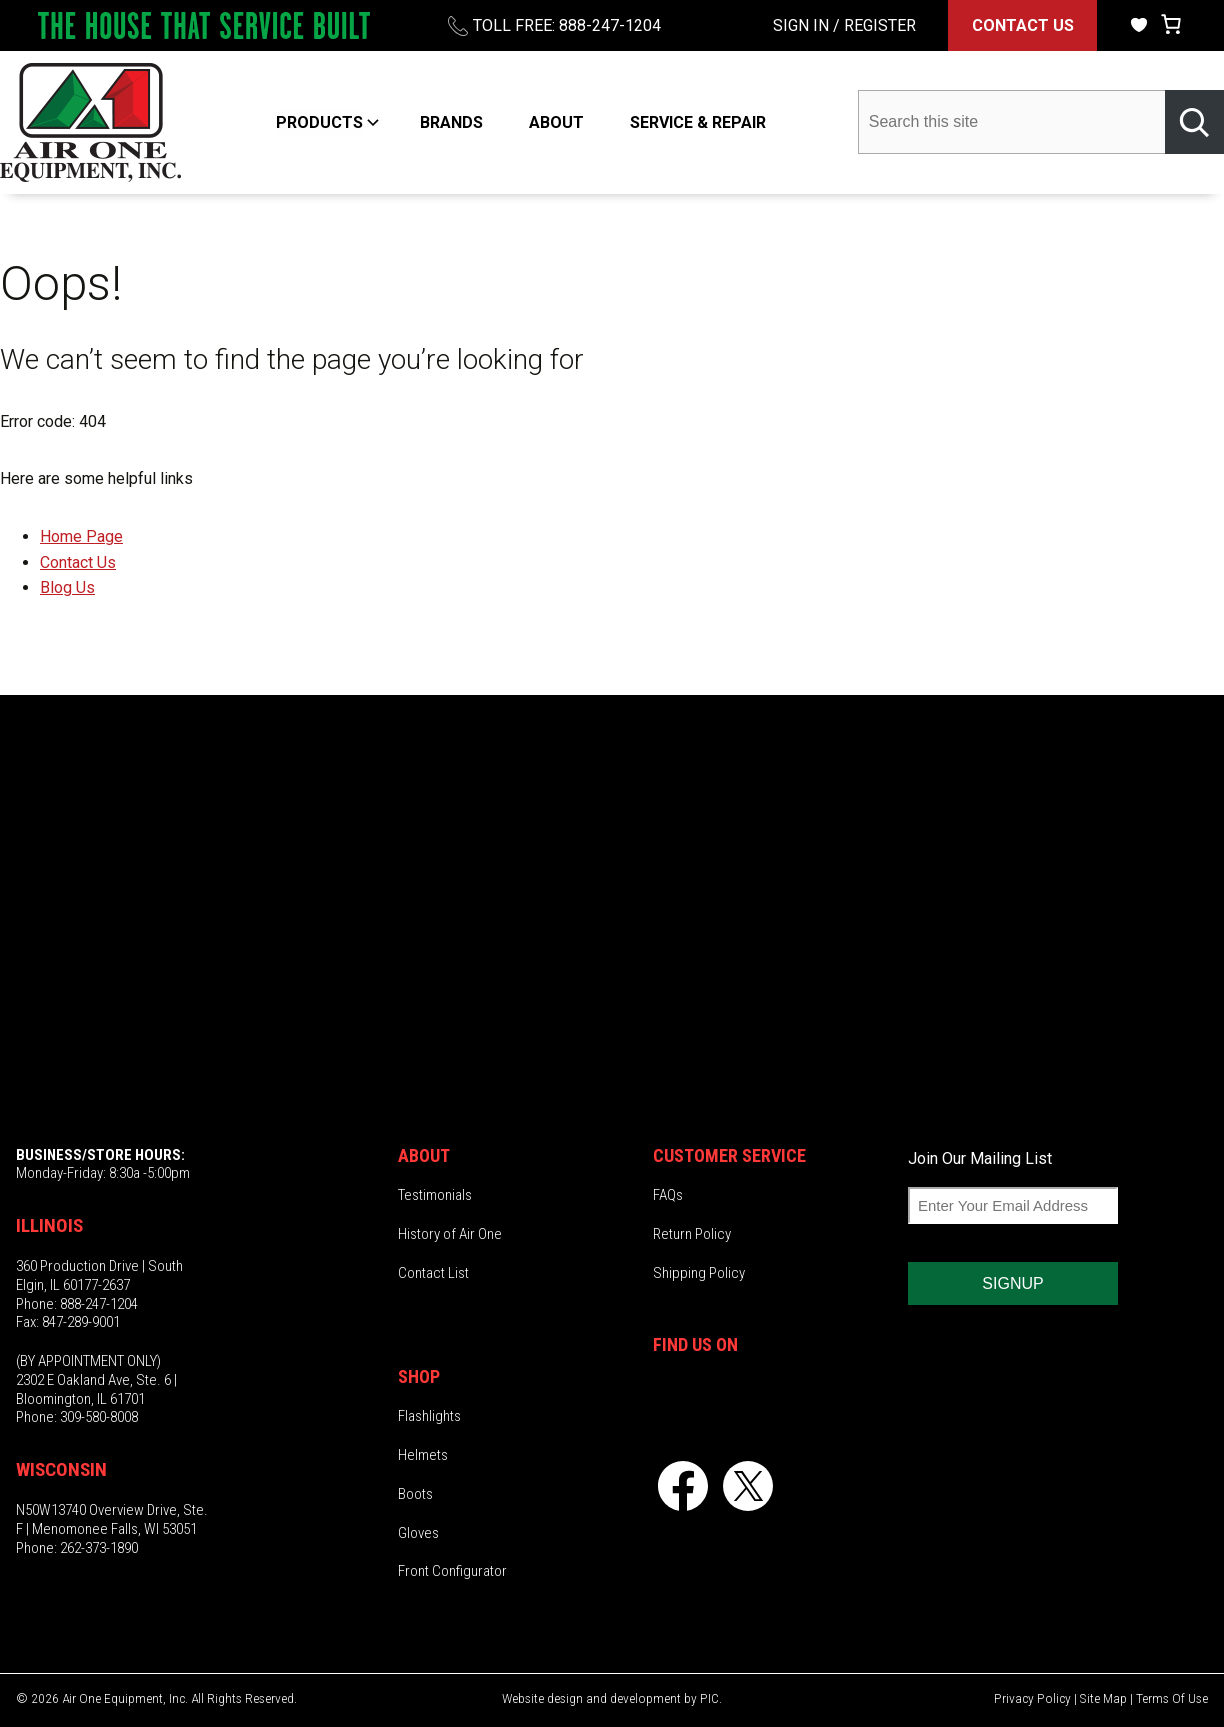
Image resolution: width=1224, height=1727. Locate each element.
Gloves (418, 1532)
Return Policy (692, 1234)
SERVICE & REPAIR (698, 122)
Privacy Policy (1032, 1698)
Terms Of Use (1172, 1698)
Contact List (433, 1273)
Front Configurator (452, 1571)
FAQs (668, 1195)
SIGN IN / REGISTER (844, 25)
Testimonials (435, 1195)
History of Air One (450, 1234)
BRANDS (451, 122)
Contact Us (78, 562)
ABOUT (556, 122)
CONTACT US (1023, 25)
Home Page (81, 536)
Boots (415, 1494)
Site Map (1103, 1698)
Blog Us (67, 587)
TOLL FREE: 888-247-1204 (567, 25)
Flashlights (429, 1416)
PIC (709, 1698)
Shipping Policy (699, 1273)
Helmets (423, 1455)
